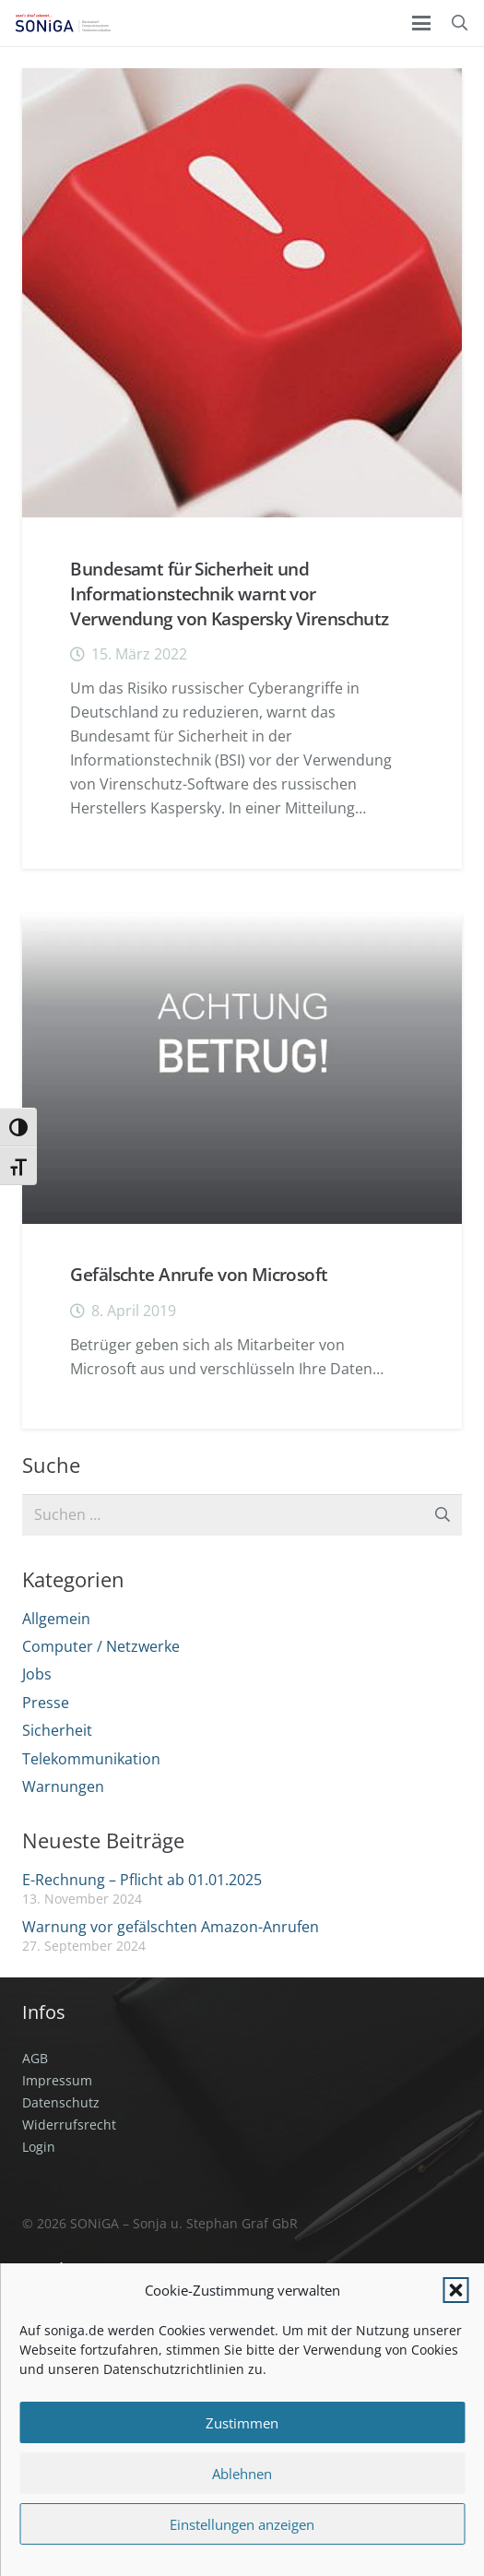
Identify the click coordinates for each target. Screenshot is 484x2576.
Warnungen (63, 1786)
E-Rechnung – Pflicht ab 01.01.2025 (142, 1880)
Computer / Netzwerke (101, 1646)
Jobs (37, 1674)
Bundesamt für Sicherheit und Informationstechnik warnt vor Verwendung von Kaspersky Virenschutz (229, 593)
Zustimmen (242, 2423)
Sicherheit (57, 1730)
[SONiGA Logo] (63, 23)
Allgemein (56, 1619)
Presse (45, 1702)
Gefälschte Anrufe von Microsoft (198, 1274)
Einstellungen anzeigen (242, 2524)
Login (38, 2146)
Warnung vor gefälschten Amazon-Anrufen (170, 1927)
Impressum (57, 2080)
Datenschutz (61, 2102)
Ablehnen (242, 2473)
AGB (35, 2058)
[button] (455, 2290)
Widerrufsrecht (69, 2124)
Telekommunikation (91, 1759)
